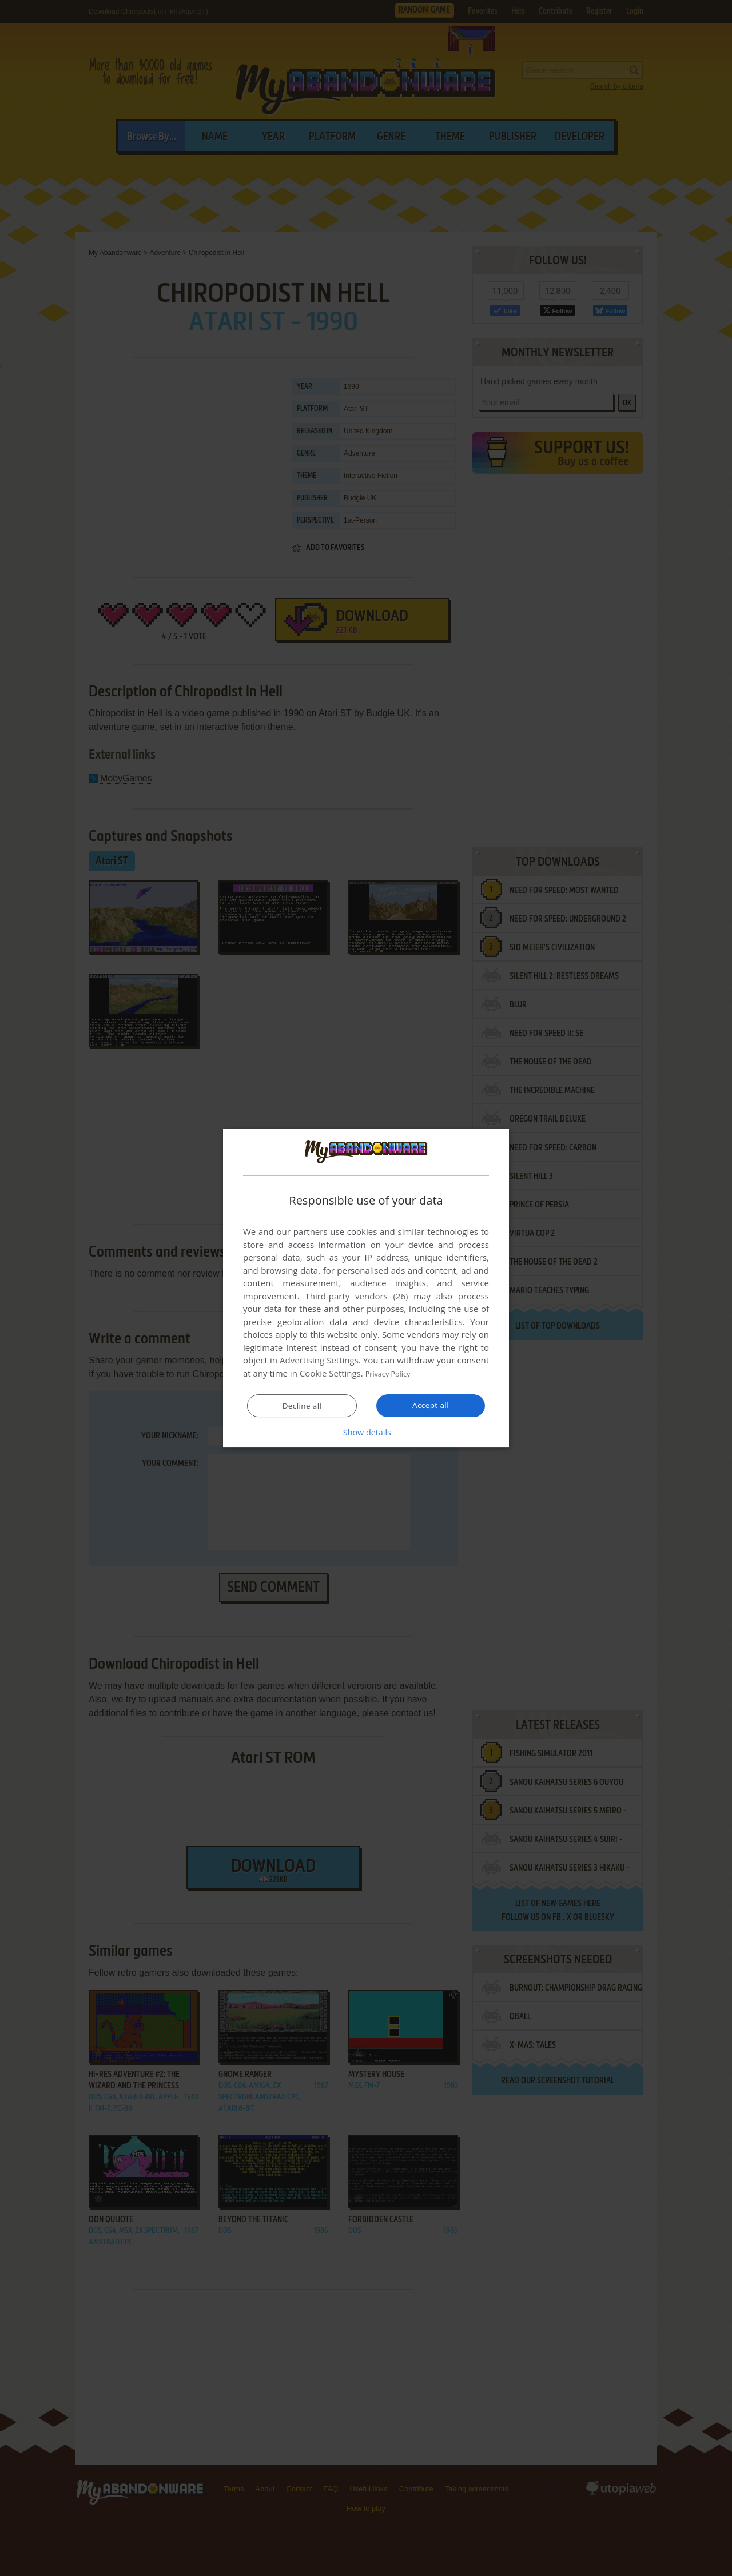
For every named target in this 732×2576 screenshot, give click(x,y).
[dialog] (366, 1288)
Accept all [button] (431, 1405)
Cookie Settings (330, 1373)
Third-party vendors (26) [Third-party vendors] (356, 1296)
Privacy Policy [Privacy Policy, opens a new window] (392, 1373)
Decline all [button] (302, 1405)
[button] (366, 1432)
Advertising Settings (319, 1360)
